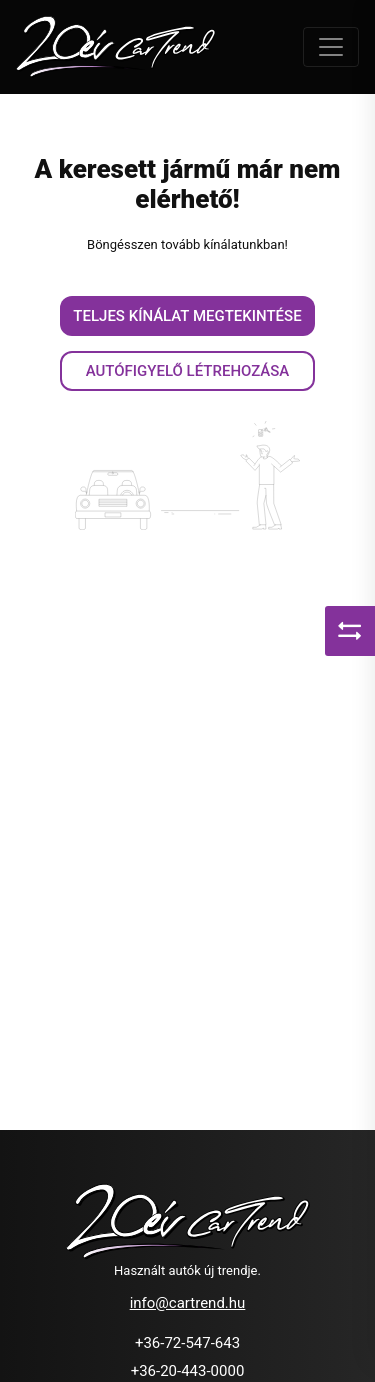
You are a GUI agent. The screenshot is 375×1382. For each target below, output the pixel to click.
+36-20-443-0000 (188, 1371)
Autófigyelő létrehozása (188, 371)
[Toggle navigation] (331, 47)
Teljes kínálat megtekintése (187, 316)
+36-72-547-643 (187, 1343)
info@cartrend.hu (188, 1303)
